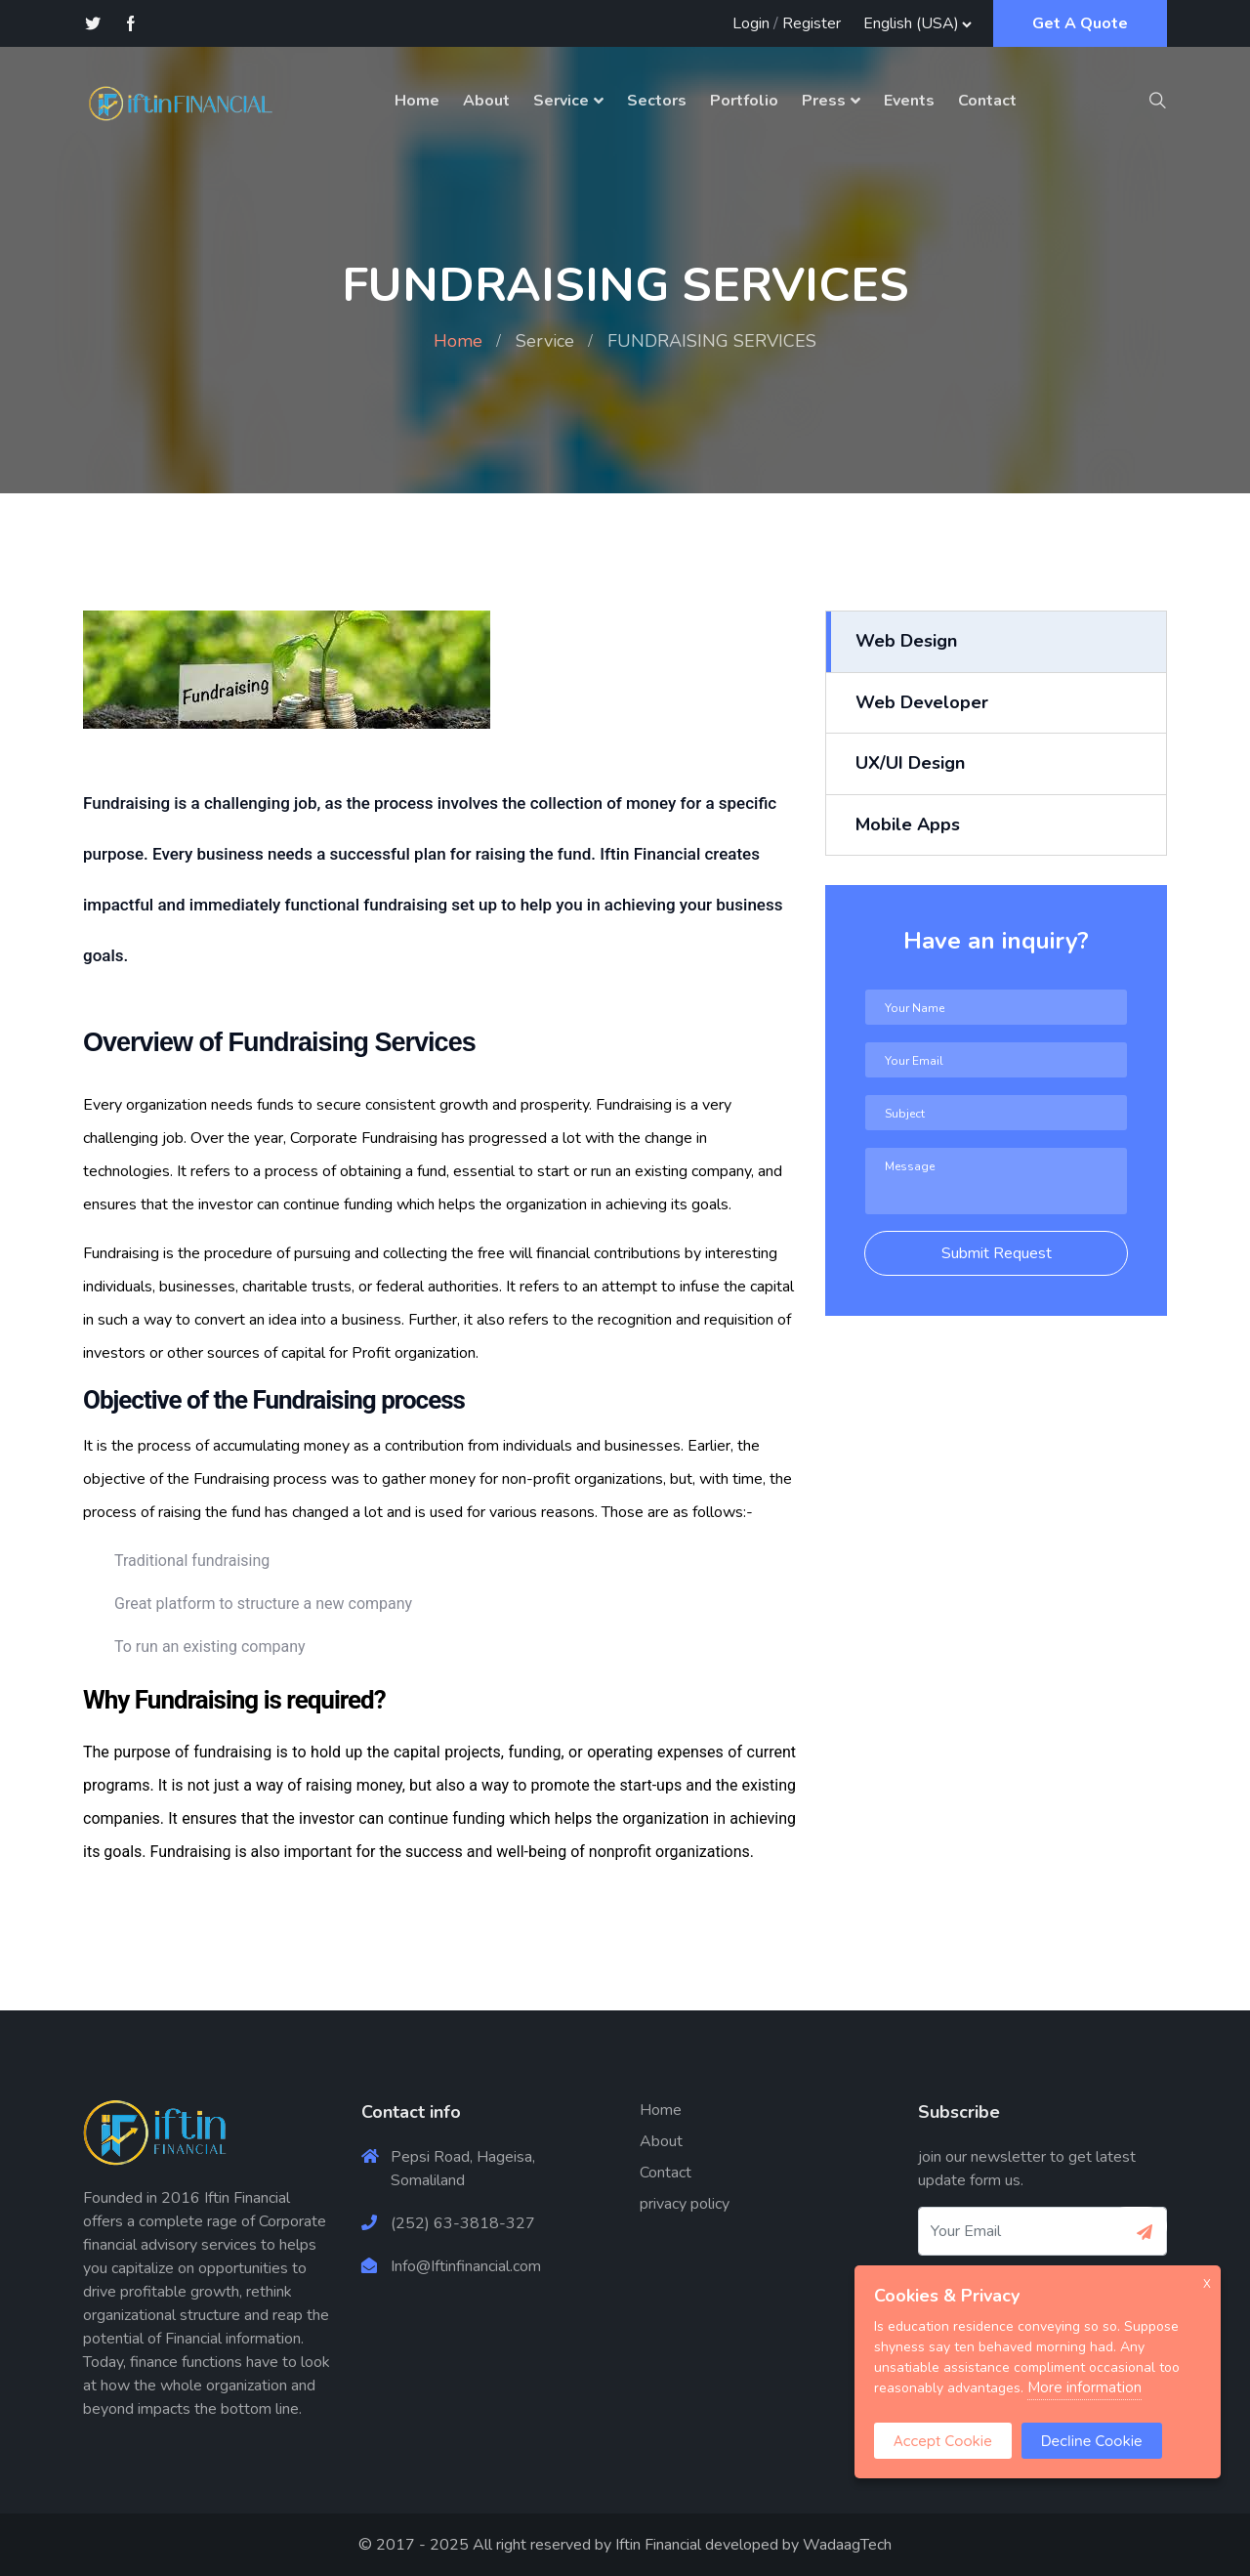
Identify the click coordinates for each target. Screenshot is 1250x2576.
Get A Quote (1080, 23)
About (486, 100)
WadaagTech (847, 2544)
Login (751, 23)
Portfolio (744, 100)
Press (824, 100)
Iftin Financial (658, 2544)
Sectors (657, 100)
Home (417, 100)
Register (811, 23)
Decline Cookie (1092, 2440)
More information (1084, 2387)
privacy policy (684, 2204)
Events (909, 100)
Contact (987, 100)
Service (561, 100)
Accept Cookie (943, 2440)
